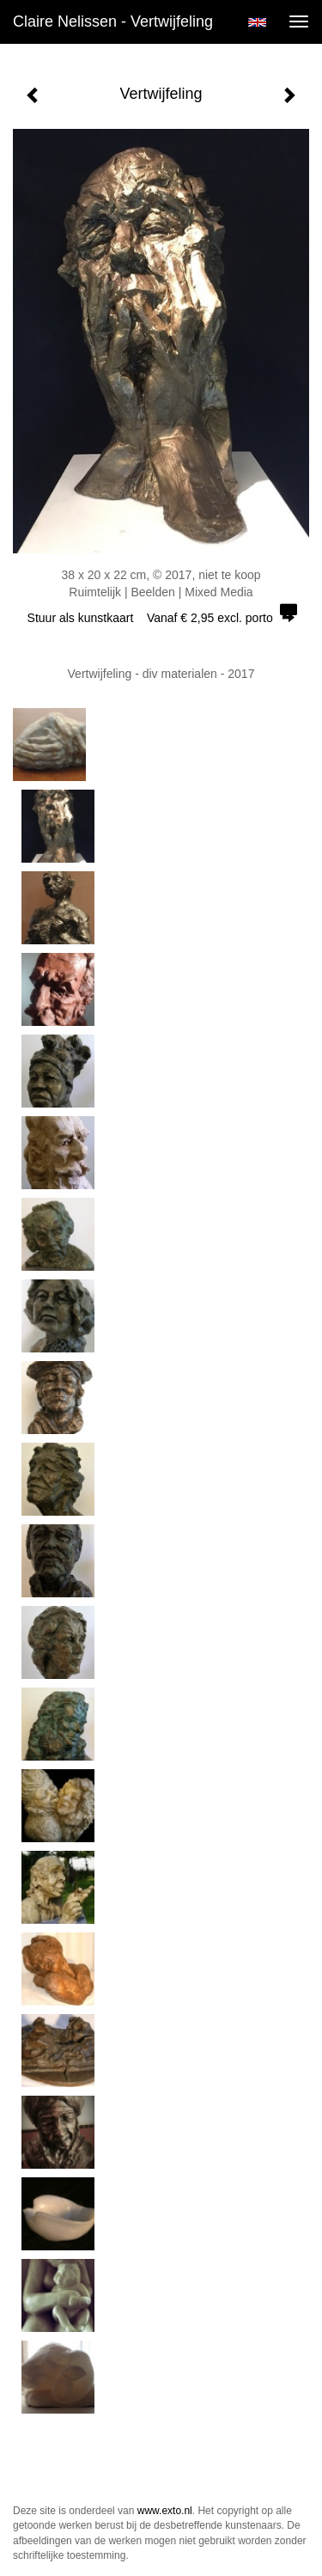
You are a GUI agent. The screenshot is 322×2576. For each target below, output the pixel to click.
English (257, 22)
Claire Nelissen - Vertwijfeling (113, 21)
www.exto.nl (164, 2511)
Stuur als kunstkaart (161, 618)
